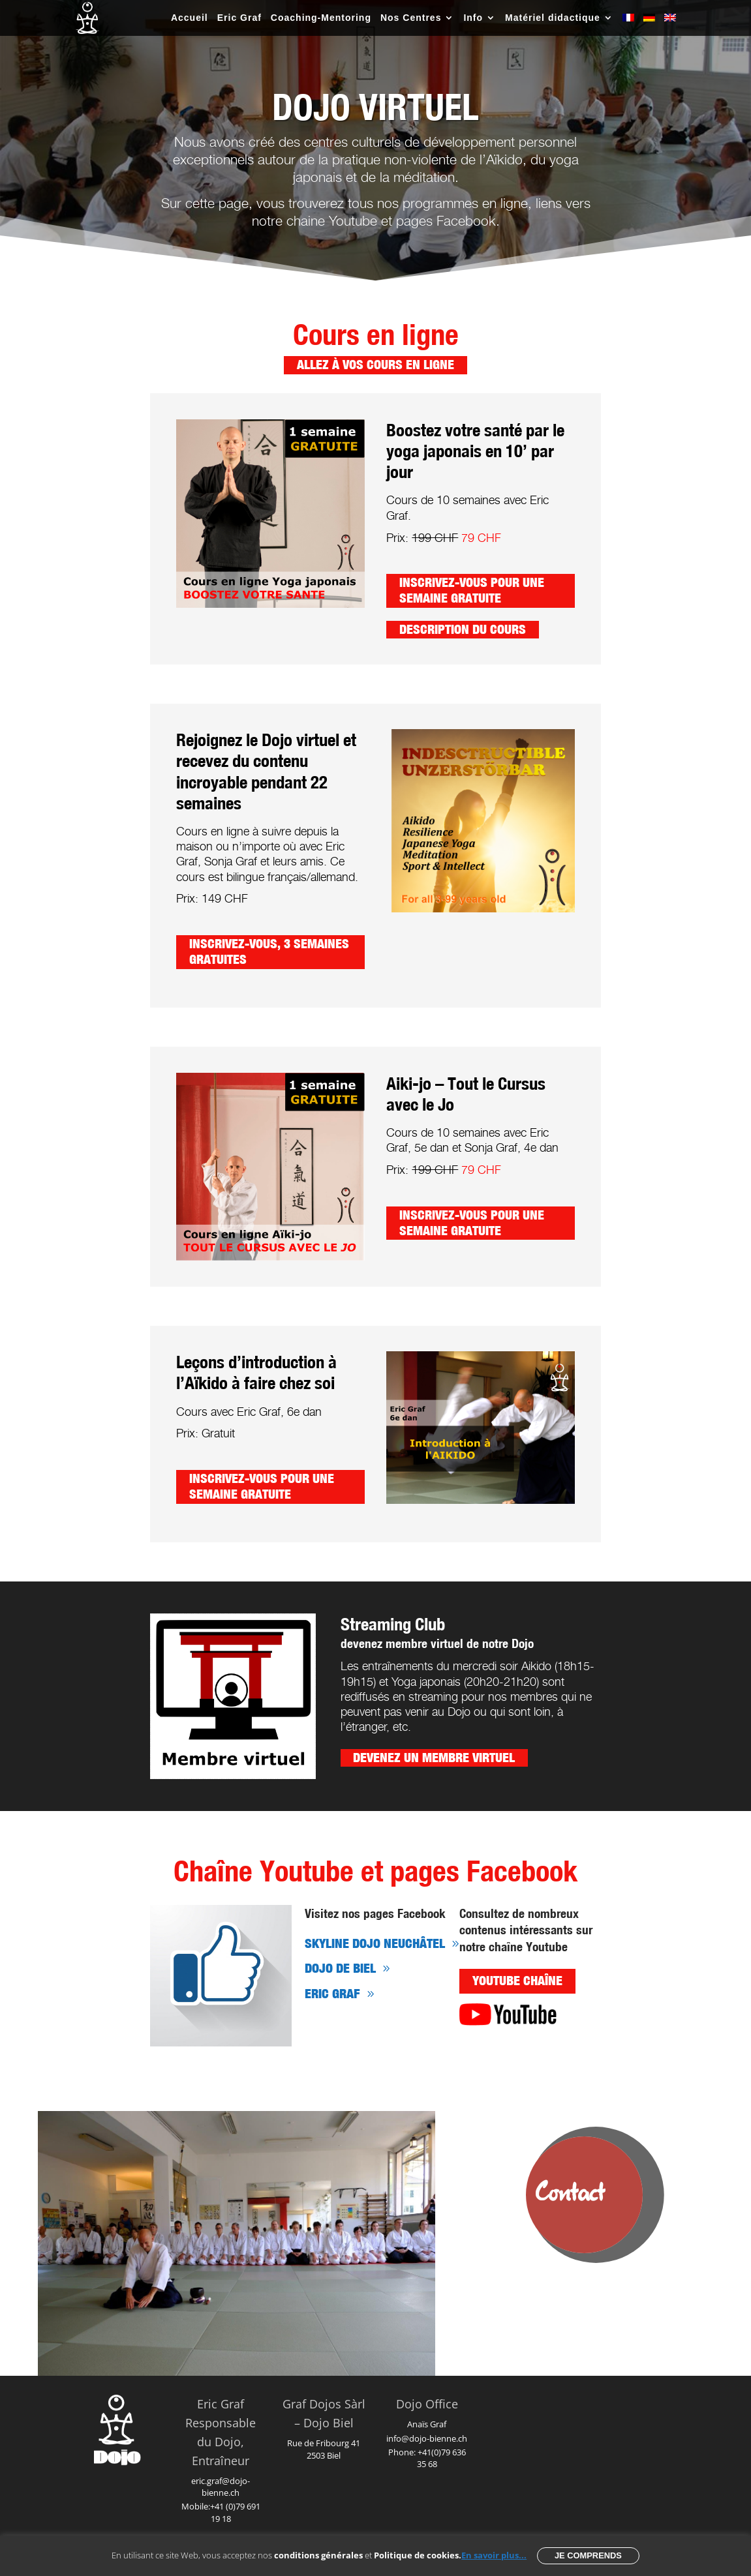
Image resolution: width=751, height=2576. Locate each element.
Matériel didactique (552, 17)
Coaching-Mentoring (321, 17)
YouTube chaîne (517, 1980)
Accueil (189, 17)
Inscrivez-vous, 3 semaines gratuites (269, 951)
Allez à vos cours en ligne (375, 364)
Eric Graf (239, 17)
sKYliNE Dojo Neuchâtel (375, 1943)
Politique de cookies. (417, 2555)
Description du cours (462, 629)
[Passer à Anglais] (670, 24)
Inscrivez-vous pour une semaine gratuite (471, 590)
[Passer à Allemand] (649, 24)
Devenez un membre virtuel (434, 1757)
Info (473, 17)
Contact (570, 2194)
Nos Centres (410, 17)
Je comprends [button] (588, 2555)
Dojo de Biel (340, 1968)
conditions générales (318, 2555)
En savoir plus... (494, 2555)
